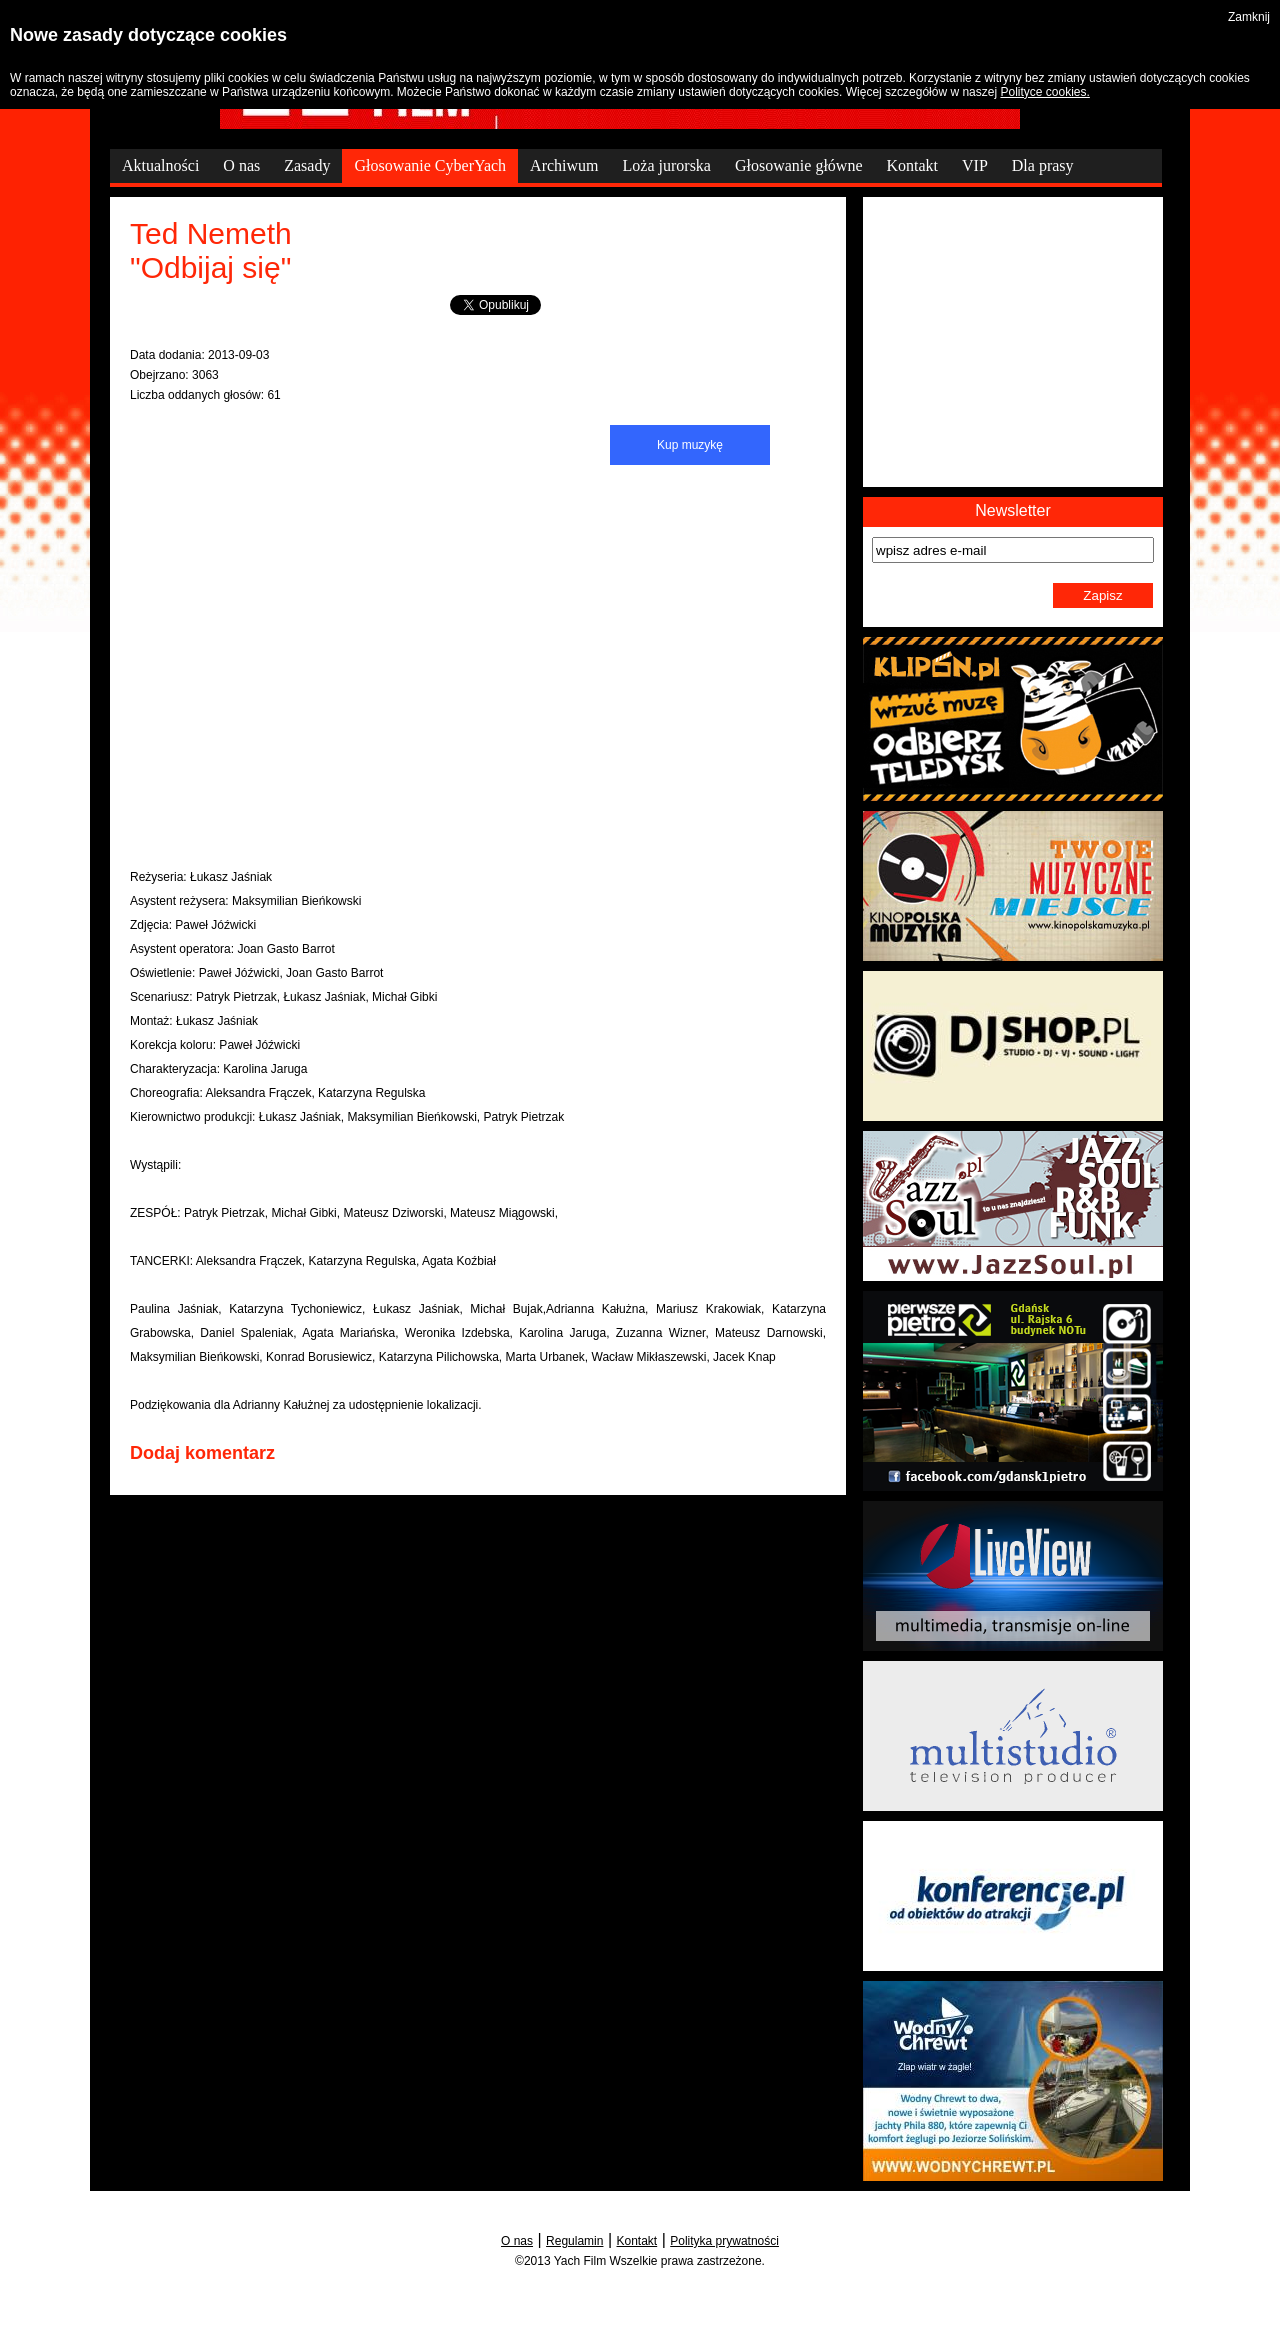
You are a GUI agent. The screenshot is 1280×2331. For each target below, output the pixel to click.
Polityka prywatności (724, 2241)
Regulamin (574, 2241)
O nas (517, 2241)
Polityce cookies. (1044, 92)
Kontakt (637, 2241)
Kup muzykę (690, 445)
